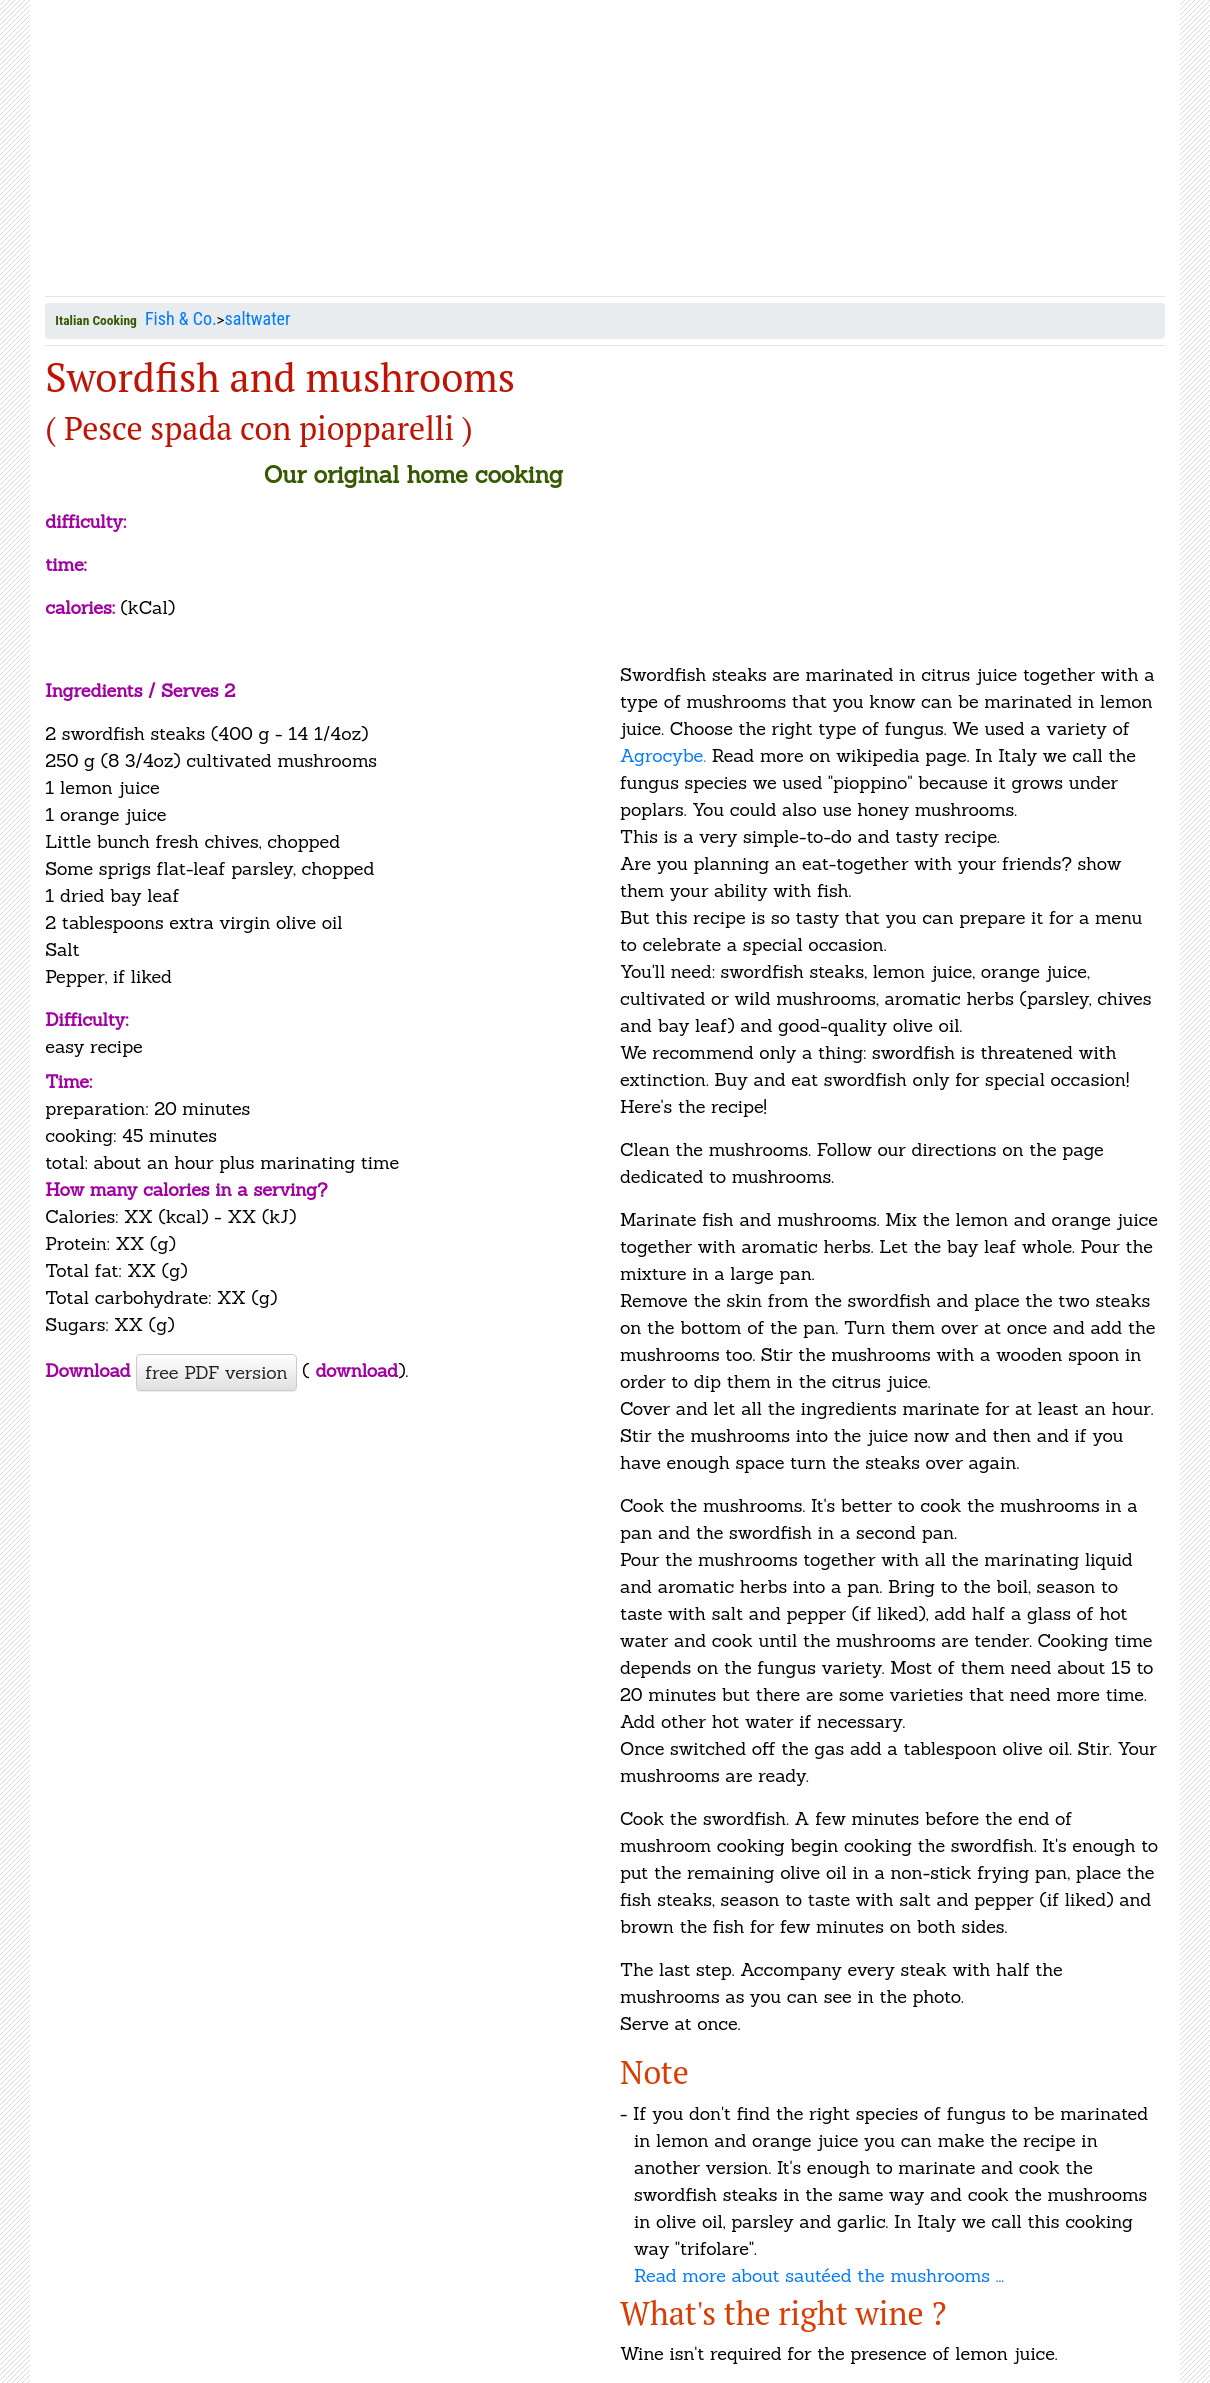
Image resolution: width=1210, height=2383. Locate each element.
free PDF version (216, 1372)
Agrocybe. (666, 755)
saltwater (258, 318)
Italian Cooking (96, 320)
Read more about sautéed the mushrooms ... (819, 2275)
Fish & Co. (181, 318)
